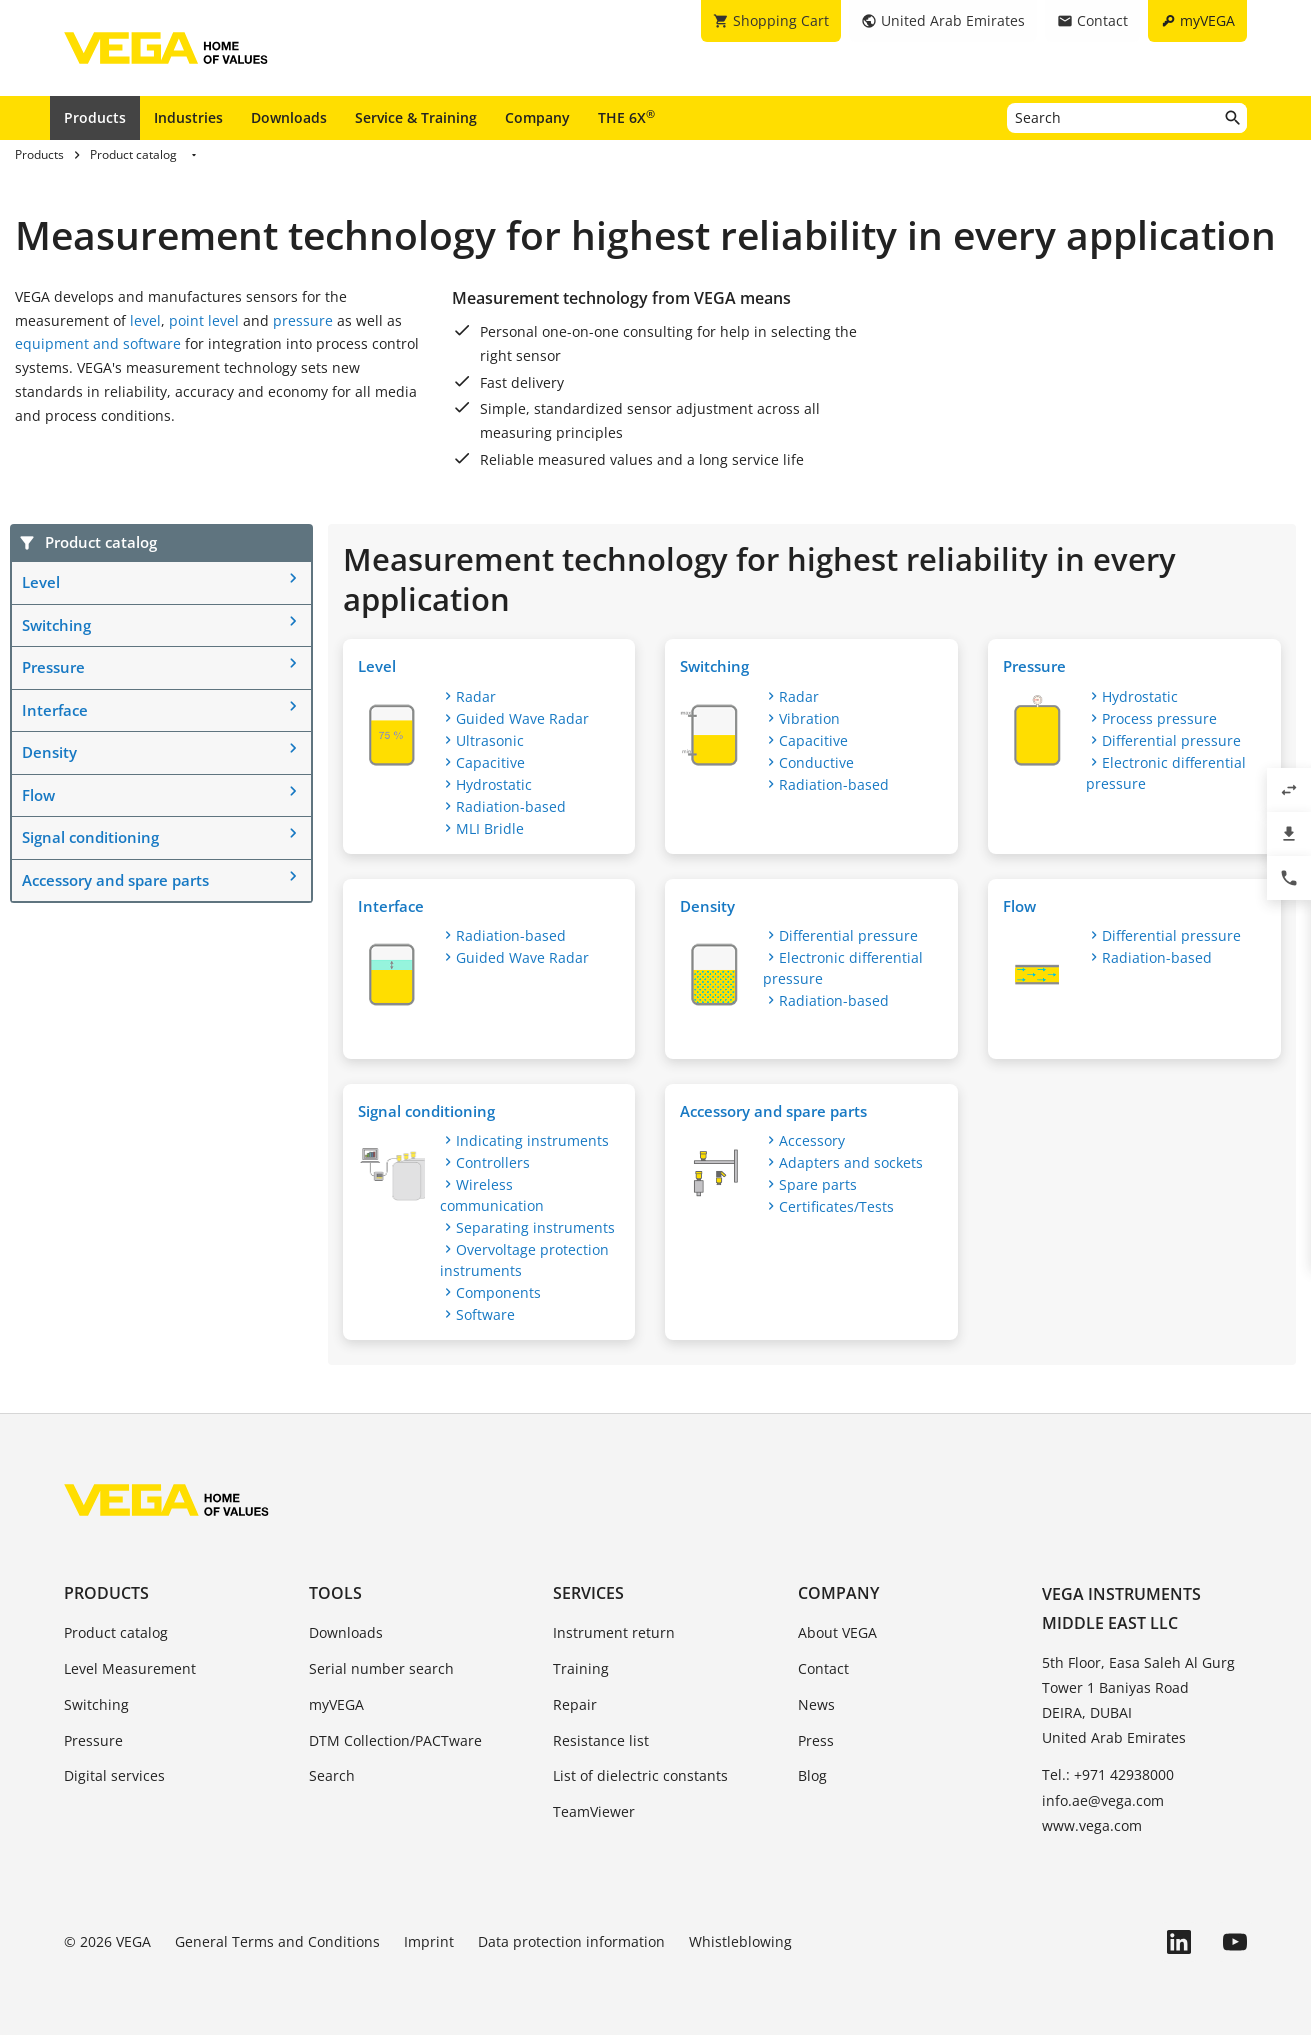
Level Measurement (130, 1668)
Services (588, 1593)
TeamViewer (594, 1811)
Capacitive (490, 762)
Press (816, 1740)
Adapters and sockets (851, 1162)
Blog (812, 1775)
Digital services (114, 1775)
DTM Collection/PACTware (395, 1740)
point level (204, 320)
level (145, 320)
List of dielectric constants (640, 1775)
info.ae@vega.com (1103, 1800)
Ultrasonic (490, 740)
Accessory (812, 1140)
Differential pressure (1171, 740)
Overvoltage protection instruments (524, 1260)
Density (49, 752)
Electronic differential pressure (1166, 773)
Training (581, 1668)
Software (485, 1314)
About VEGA (837, 1632)
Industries (188, 117)
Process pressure (1159, 718)
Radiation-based (511, 806)
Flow (38, 795)
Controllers (493, 1162)
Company (537, 117)
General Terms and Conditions (277, 1941)
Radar (476, 696)
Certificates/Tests (836, 1206)
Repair (575, 1704)
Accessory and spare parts (115, 880)
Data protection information (571, 1941)
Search (332, 1775)
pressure (303, 320)
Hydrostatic (494, 784)
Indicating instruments (532, 1140)
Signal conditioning (90, 837)
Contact (823, 1668)
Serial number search (381, 1668)
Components (498, 1292)
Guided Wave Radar (522, 718)
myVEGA (336, 1704)
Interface (55, 710)
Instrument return (614, 1632)
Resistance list (601, 1740)
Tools (335, 1593)
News (816, 1704)
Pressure (53, 667)
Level (41, 582)
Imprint (429, 1941)
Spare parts (818, 1184)
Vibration (809, 718)
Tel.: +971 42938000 (1108, 1774)
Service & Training (416, 117)
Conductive (816, 762)
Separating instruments (535, 1227)
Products (95, 117)
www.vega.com (1092, 1825)
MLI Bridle (490, 828)
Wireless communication (492, 1195)
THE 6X (626, 117)
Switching (56, 625)
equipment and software (98, 343)
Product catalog (116, 1632)
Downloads (289, 117)
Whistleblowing (740, 1941)
